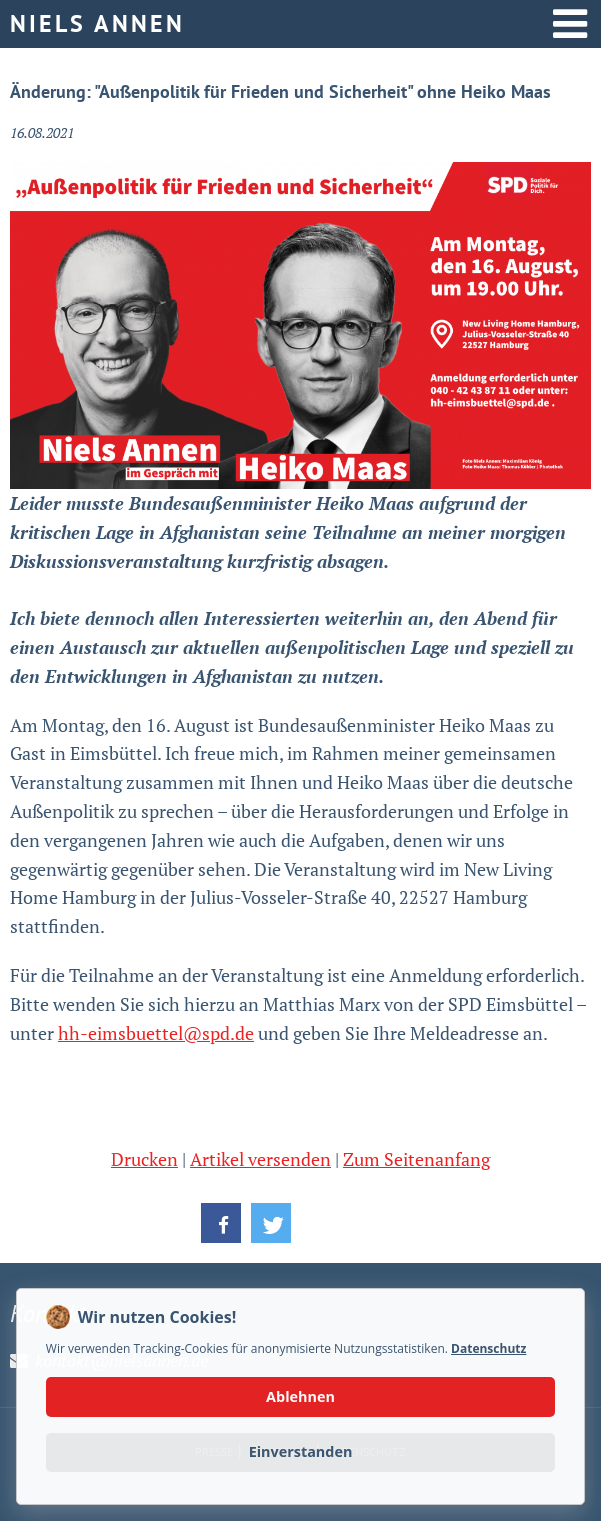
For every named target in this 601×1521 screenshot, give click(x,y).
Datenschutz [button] (488, 1348)
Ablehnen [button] (300, 1396)
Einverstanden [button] (301, 1451)
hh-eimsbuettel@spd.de (156, 1033)
